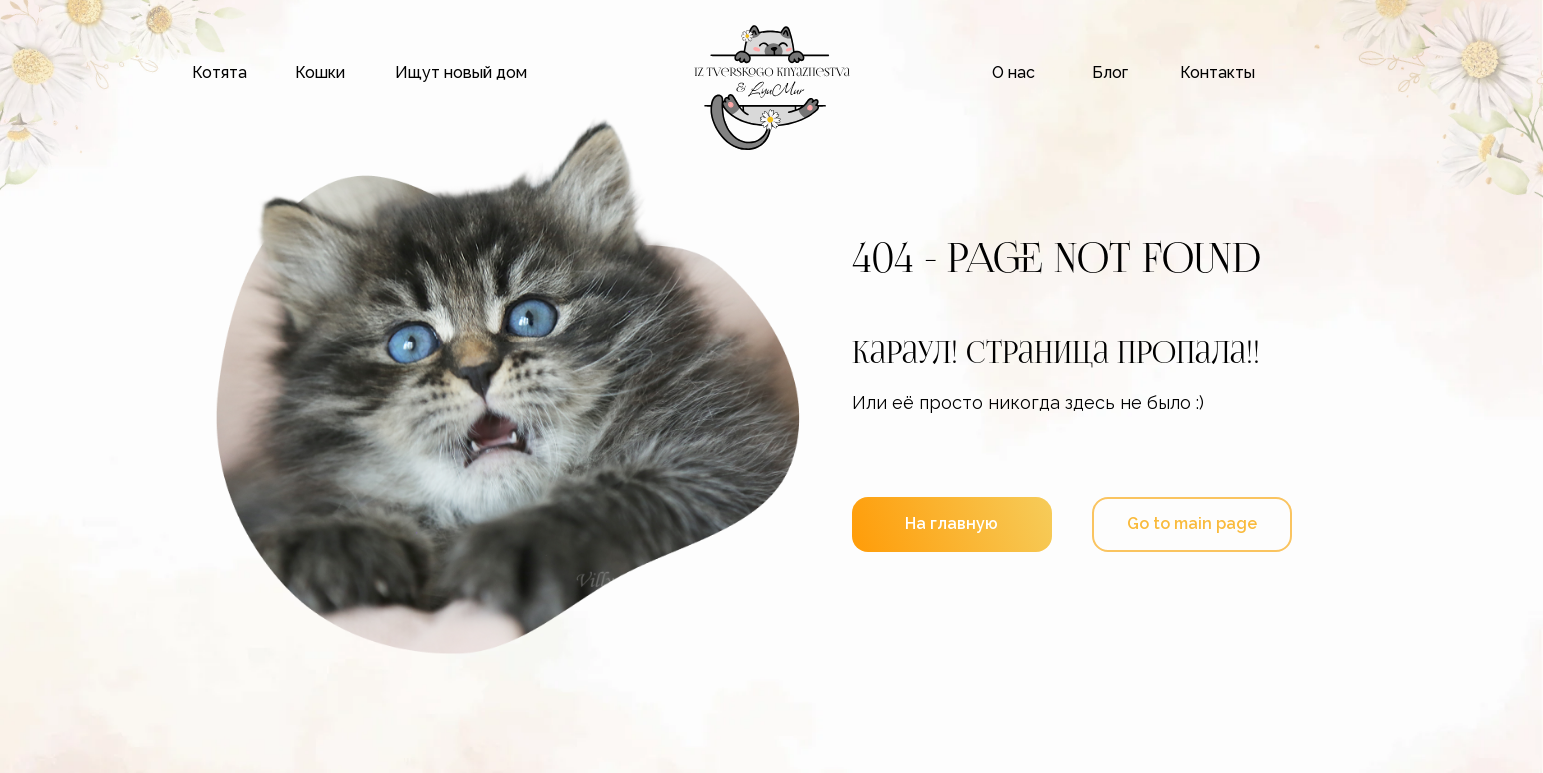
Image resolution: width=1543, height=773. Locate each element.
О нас (1013, 72)
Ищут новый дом (461, 72)
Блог (1110, 72)
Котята (219, 72)
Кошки (320, 72)
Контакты (1217, 72)
